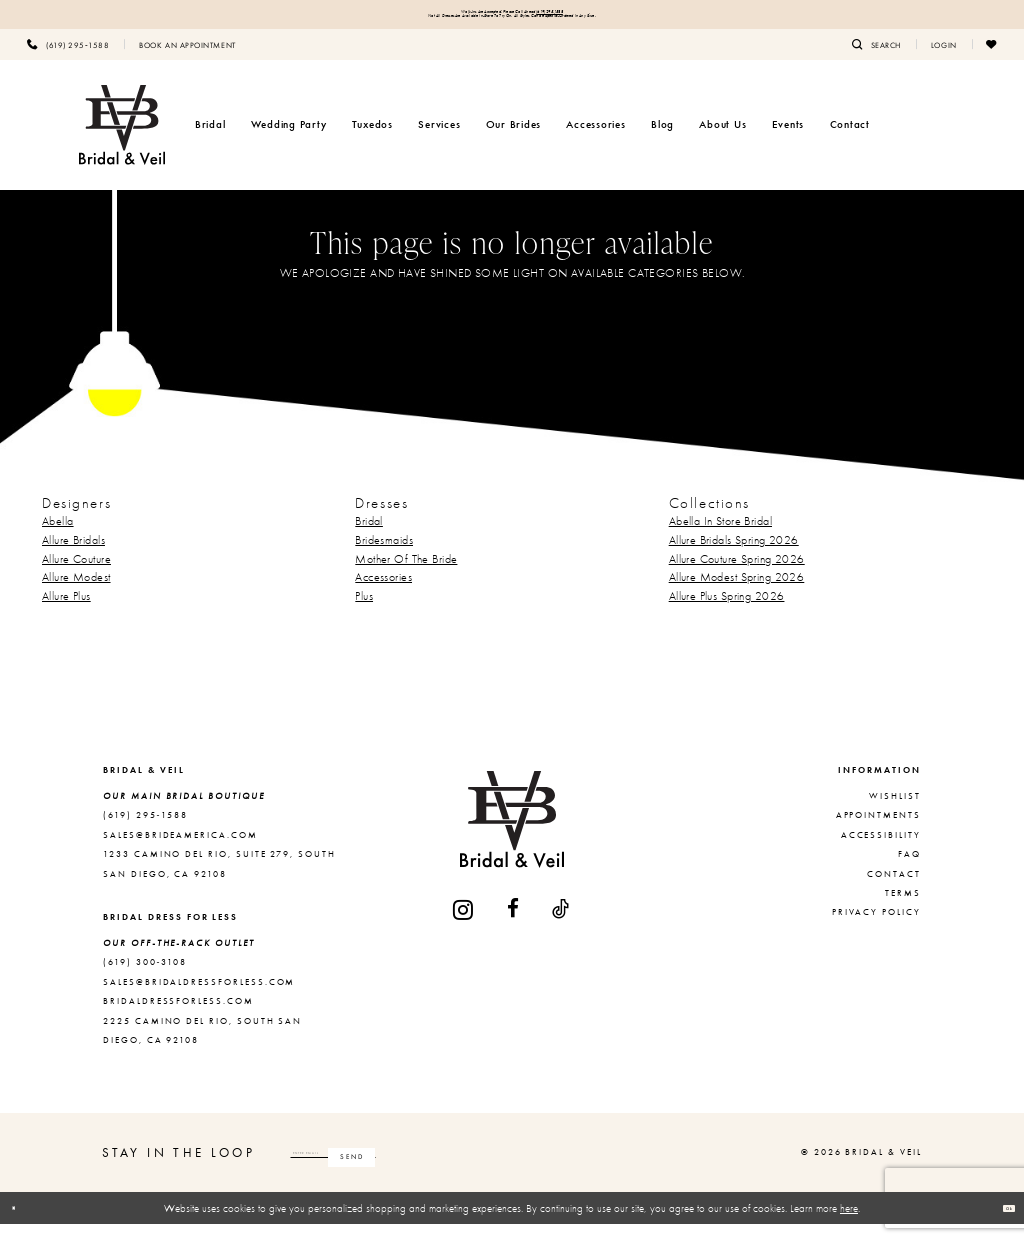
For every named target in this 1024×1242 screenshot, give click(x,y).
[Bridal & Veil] (122, 142)
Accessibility (881, 852)
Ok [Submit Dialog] (999, 1225)
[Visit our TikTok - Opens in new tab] (561, 926)
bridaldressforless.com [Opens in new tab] (178, 1019)
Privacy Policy (876, 930)
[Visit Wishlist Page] (992, 61)
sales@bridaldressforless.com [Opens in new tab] (199, 999)
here (849, 1225)
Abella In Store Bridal (720, 539)
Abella (58, 539)
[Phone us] (68, 61)
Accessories (383, 595)
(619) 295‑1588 (606, 16)
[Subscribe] (513, 1170)
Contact (894, 891)
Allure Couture (76, 576)
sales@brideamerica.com (180, 852)
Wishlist (895, 813)
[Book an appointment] (187, 61)
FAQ (909, 872)
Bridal (369, 539)
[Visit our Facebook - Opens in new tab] (514, 926)
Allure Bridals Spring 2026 (734, 557)
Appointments (878, 833)
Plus (364, 613)
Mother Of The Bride (406, 576)
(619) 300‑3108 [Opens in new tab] (145, 980)
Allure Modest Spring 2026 (737, 595)
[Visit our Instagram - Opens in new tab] (464, 926)
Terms (903, 910)
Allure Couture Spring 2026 (737, 576)
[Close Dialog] (23, 1226)
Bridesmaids (384, 557)
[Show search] (876, 61)
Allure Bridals (73, 557)
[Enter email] (415, 1170)
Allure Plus (66, 613)
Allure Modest (76, 595)
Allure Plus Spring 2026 (727, 613)
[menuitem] (68, 61)
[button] (944, 61)
